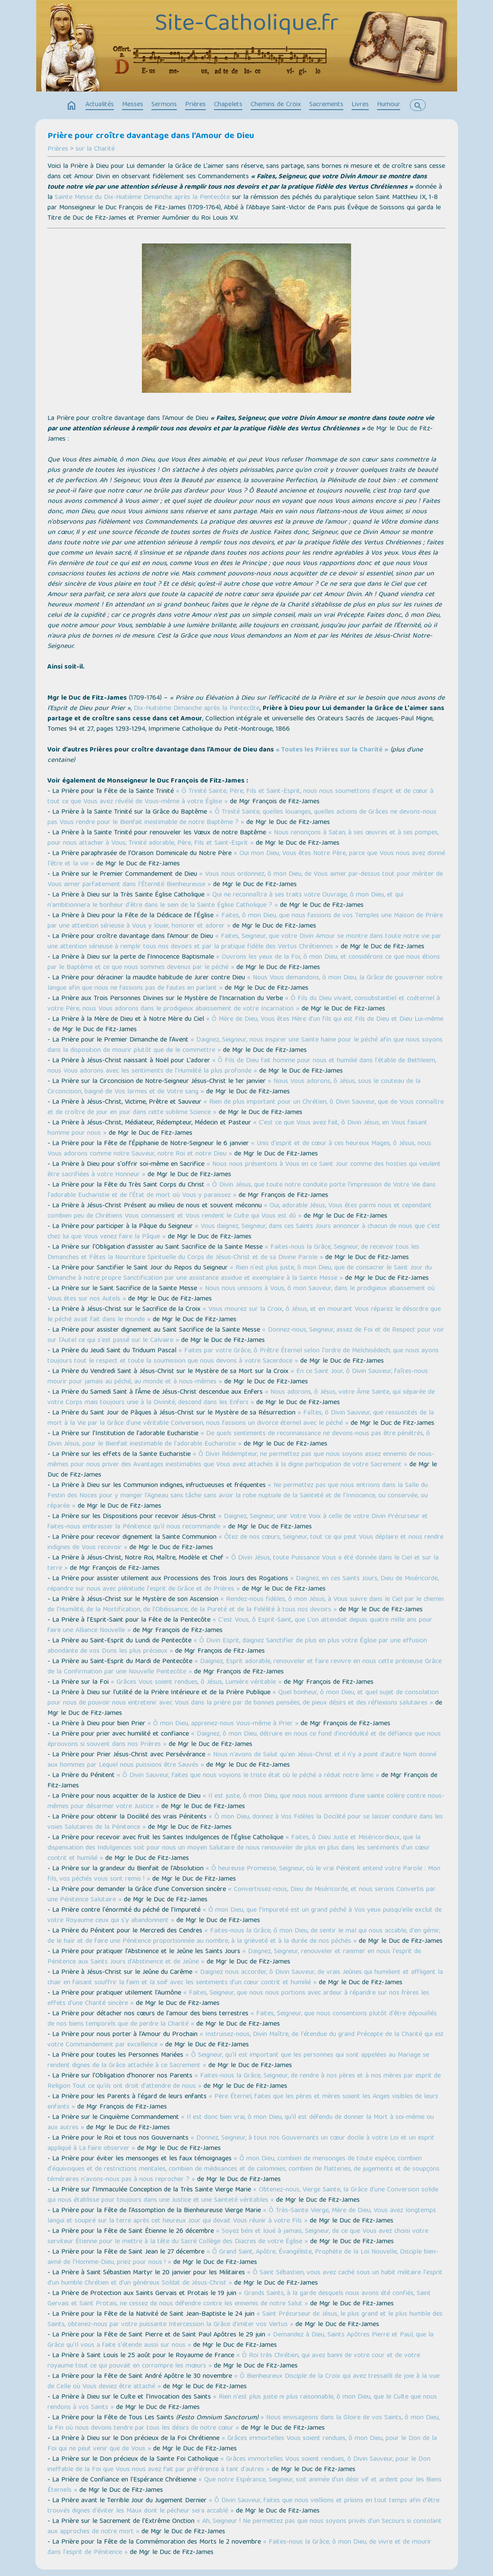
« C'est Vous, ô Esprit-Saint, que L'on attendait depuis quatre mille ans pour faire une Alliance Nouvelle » (239, 1625)
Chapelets (228, 105)
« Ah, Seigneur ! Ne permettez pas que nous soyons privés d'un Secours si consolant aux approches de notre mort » (244, 2527)
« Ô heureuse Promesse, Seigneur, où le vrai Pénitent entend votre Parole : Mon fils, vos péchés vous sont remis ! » (243, 1874)
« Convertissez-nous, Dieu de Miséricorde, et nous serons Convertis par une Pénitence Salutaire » (241, 1895)
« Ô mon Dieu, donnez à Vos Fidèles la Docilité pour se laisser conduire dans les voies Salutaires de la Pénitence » (245, 1822)
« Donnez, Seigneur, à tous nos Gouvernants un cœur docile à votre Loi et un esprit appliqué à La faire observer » (240, 2143)
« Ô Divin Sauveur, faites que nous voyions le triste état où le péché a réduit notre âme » (248, 1776)
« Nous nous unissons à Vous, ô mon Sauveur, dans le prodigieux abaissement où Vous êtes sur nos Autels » (241, 1294)
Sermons (164, 105)
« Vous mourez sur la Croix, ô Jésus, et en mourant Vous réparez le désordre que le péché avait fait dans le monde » (244, 1315)
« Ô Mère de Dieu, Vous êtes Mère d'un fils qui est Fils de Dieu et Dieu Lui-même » (245, 1024)
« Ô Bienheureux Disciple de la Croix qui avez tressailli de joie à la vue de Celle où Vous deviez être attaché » (243, 2382)
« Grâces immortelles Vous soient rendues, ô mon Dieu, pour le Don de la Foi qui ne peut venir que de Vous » (242, 2444)
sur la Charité (95, 149)
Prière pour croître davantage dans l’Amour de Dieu (150, 136)
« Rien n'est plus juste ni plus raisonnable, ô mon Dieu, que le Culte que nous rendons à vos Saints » (242, 2402)
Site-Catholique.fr (246, 25)
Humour (388, 105)
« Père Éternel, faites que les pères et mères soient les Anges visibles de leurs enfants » (242, 2102)
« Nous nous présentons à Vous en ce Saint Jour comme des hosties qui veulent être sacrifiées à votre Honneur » (244, 1170)
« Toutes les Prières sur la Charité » (332, 750)
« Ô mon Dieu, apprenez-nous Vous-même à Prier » (223, 1724)
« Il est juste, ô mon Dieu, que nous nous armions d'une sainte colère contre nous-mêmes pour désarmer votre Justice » (245, 1801)
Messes (132, 105)
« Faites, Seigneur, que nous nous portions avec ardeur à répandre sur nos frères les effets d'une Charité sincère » (238, 1998)
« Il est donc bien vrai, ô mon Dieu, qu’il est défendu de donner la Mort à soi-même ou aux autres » (240, 2123)
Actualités (99, 105)
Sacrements (326, 105)
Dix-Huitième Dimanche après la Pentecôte (197, 709)
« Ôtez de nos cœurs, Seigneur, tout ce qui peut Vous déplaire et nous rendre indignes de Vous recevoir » (245, 1542)
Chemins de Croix (276, 105)
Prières (195, 105)
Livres (360, 105)
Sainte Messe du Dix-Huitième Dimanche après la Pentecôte (142, 198)
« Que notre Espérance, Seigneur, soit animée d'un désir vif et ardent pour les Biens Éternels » (244, 2485)
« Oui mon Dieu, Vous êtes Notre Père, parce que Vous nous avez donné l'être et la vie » (246, 859)
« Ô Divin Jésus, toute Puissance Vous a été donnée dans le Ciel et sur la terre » (243, 1563)
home (71, 105)
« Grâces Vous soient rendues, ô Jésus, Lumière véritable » (196, 1682)
